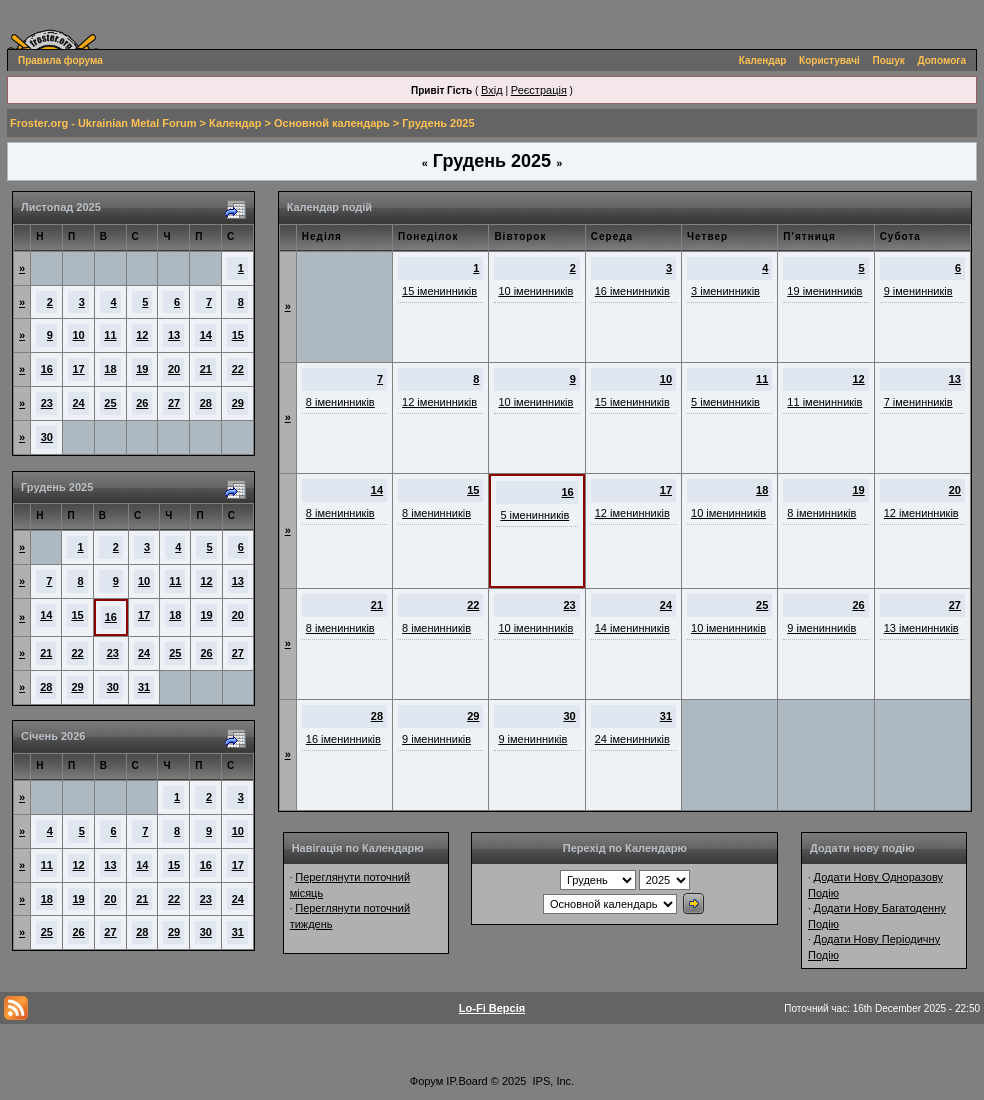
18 (110, 369)
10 (79, 335)
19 (142, 369)
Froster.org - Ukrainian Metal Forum (103, 123)
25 (110, 403)
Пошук (889, 60)
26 (142, 403)
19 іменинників (824, 291)
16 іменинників (632, 291)
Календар (763, 60)
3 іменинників (725, 291)
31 (144, 687)
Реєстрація (539, 90)
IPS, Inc (552, 1081)
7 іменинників (918, 402)
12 (142, 335)
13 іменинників (921, 628)
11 (110, 335)
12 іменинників (439, 402)
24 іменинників (632, 739)
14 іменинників (632, 628)
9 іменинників (918, 291)
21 (206, 369)
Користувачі (829, 60)
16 (47, 369)
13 (174, 335)
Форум (426, 1081)
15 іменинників (439, 291)
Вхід (492, 90)
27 (174, 403)
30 (47, 437)
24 (79, 403)
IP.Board (466, 1081)
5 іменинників (725, 402)
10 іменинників (535, 291)
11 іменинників (824, 402)
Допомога (942, 60)
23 (47, 403)
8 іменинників (340, 402)
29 (238, 403)
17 (79, 369)
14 (206, 335)
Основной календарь (332, 123)
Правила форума (60, 60)
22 (238, 369)
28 (206, 403)
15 (238, 335)
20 (174, 369)
